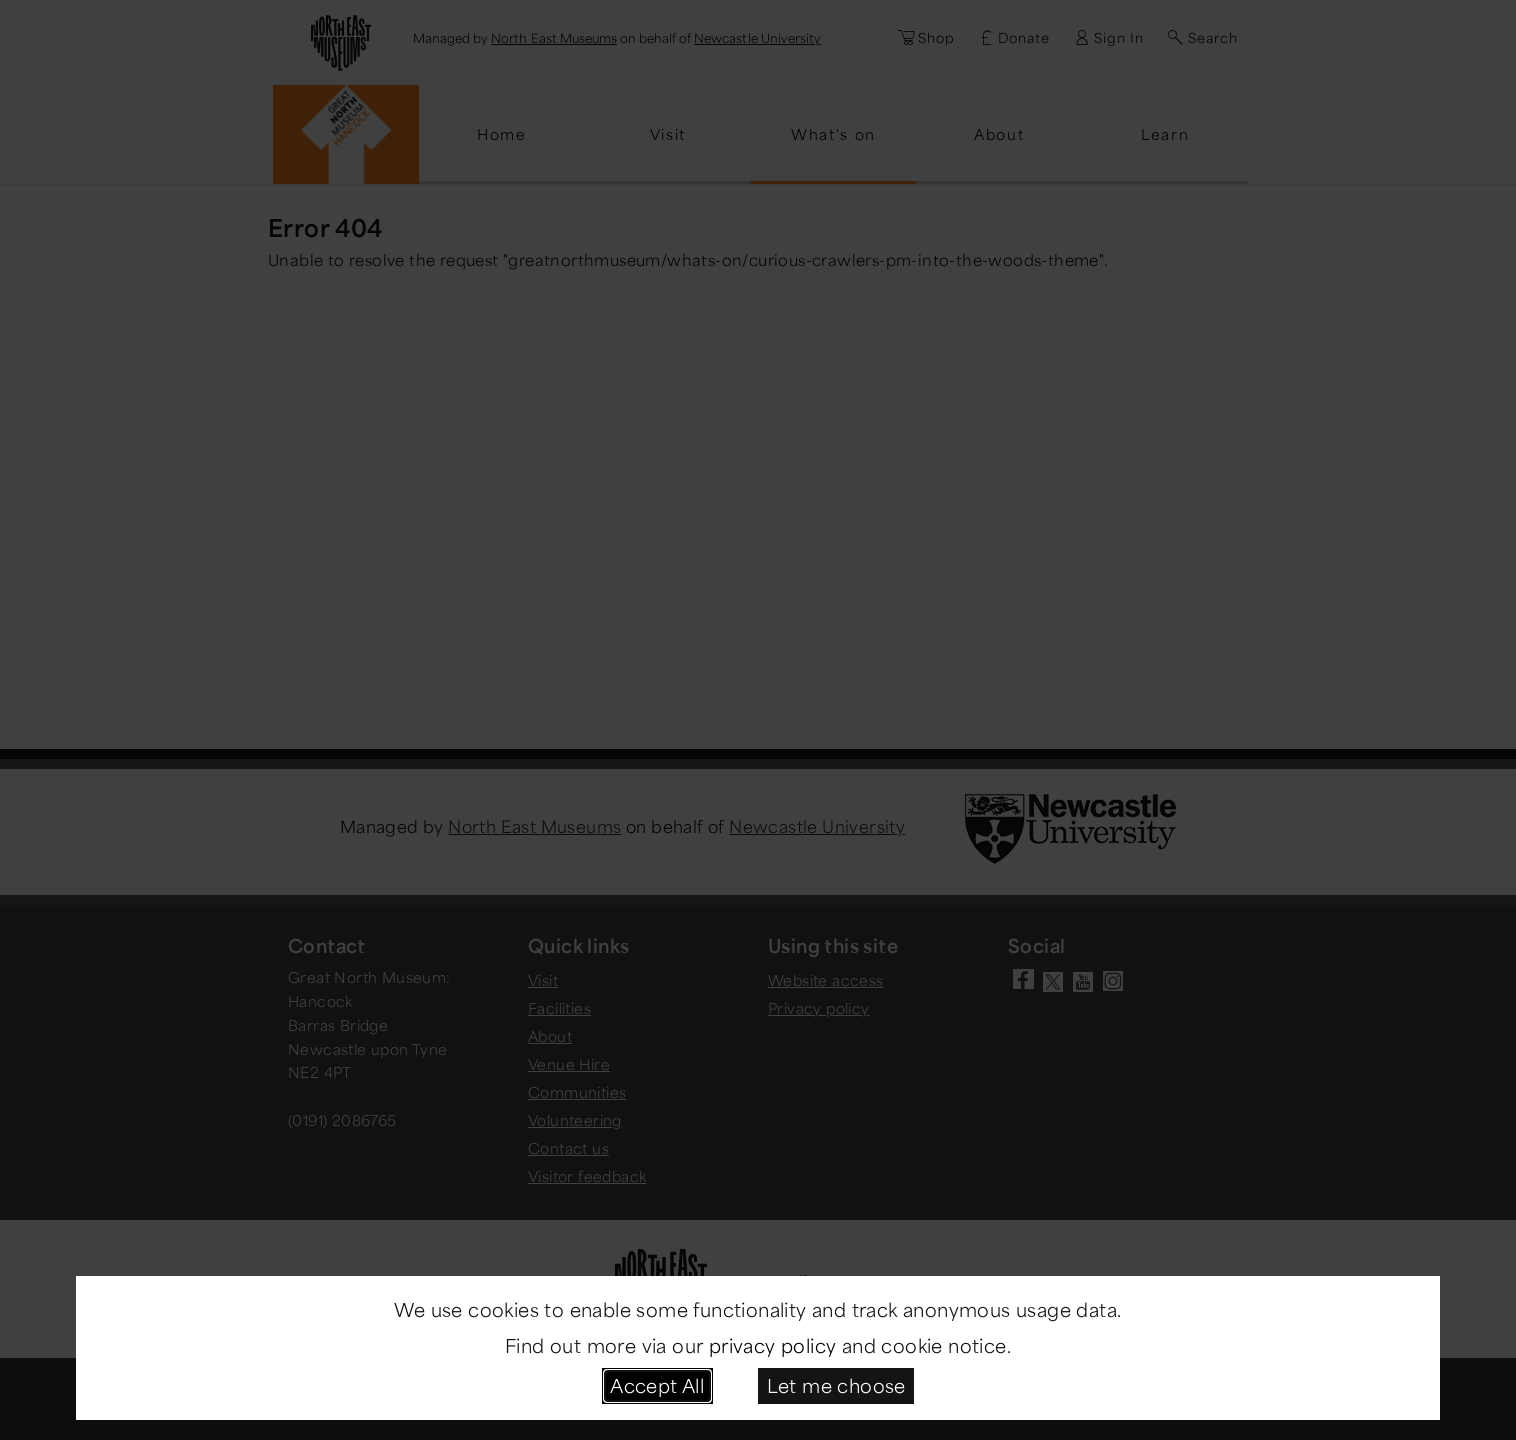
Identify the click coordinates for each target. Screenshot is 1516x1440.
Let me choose (836, 1385)
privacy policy (773, 1345)
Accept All (657, 1385)
